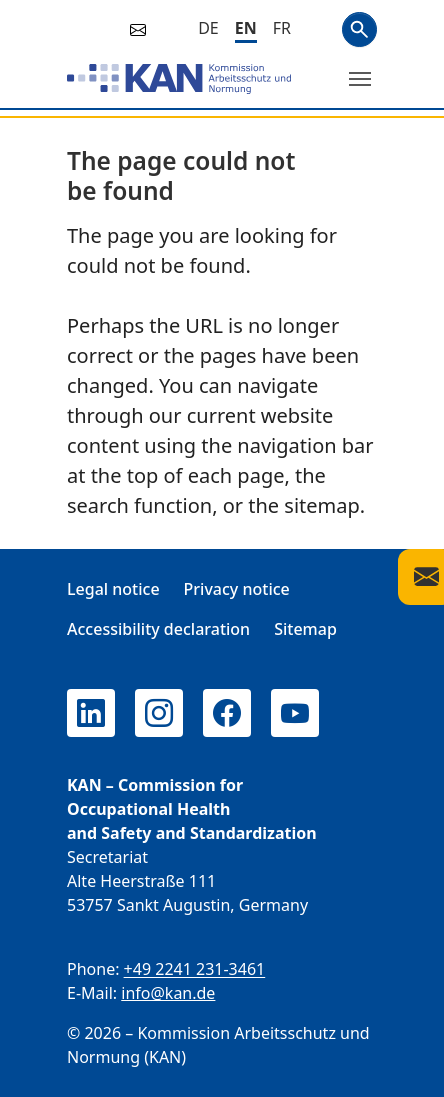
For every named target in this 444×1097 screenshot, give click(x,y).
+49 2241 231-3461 (195, 969)
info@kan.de (168, 993)
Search (359, 29)
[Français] (282, 28)
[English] (246, 29)
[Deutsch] (208, 28)
